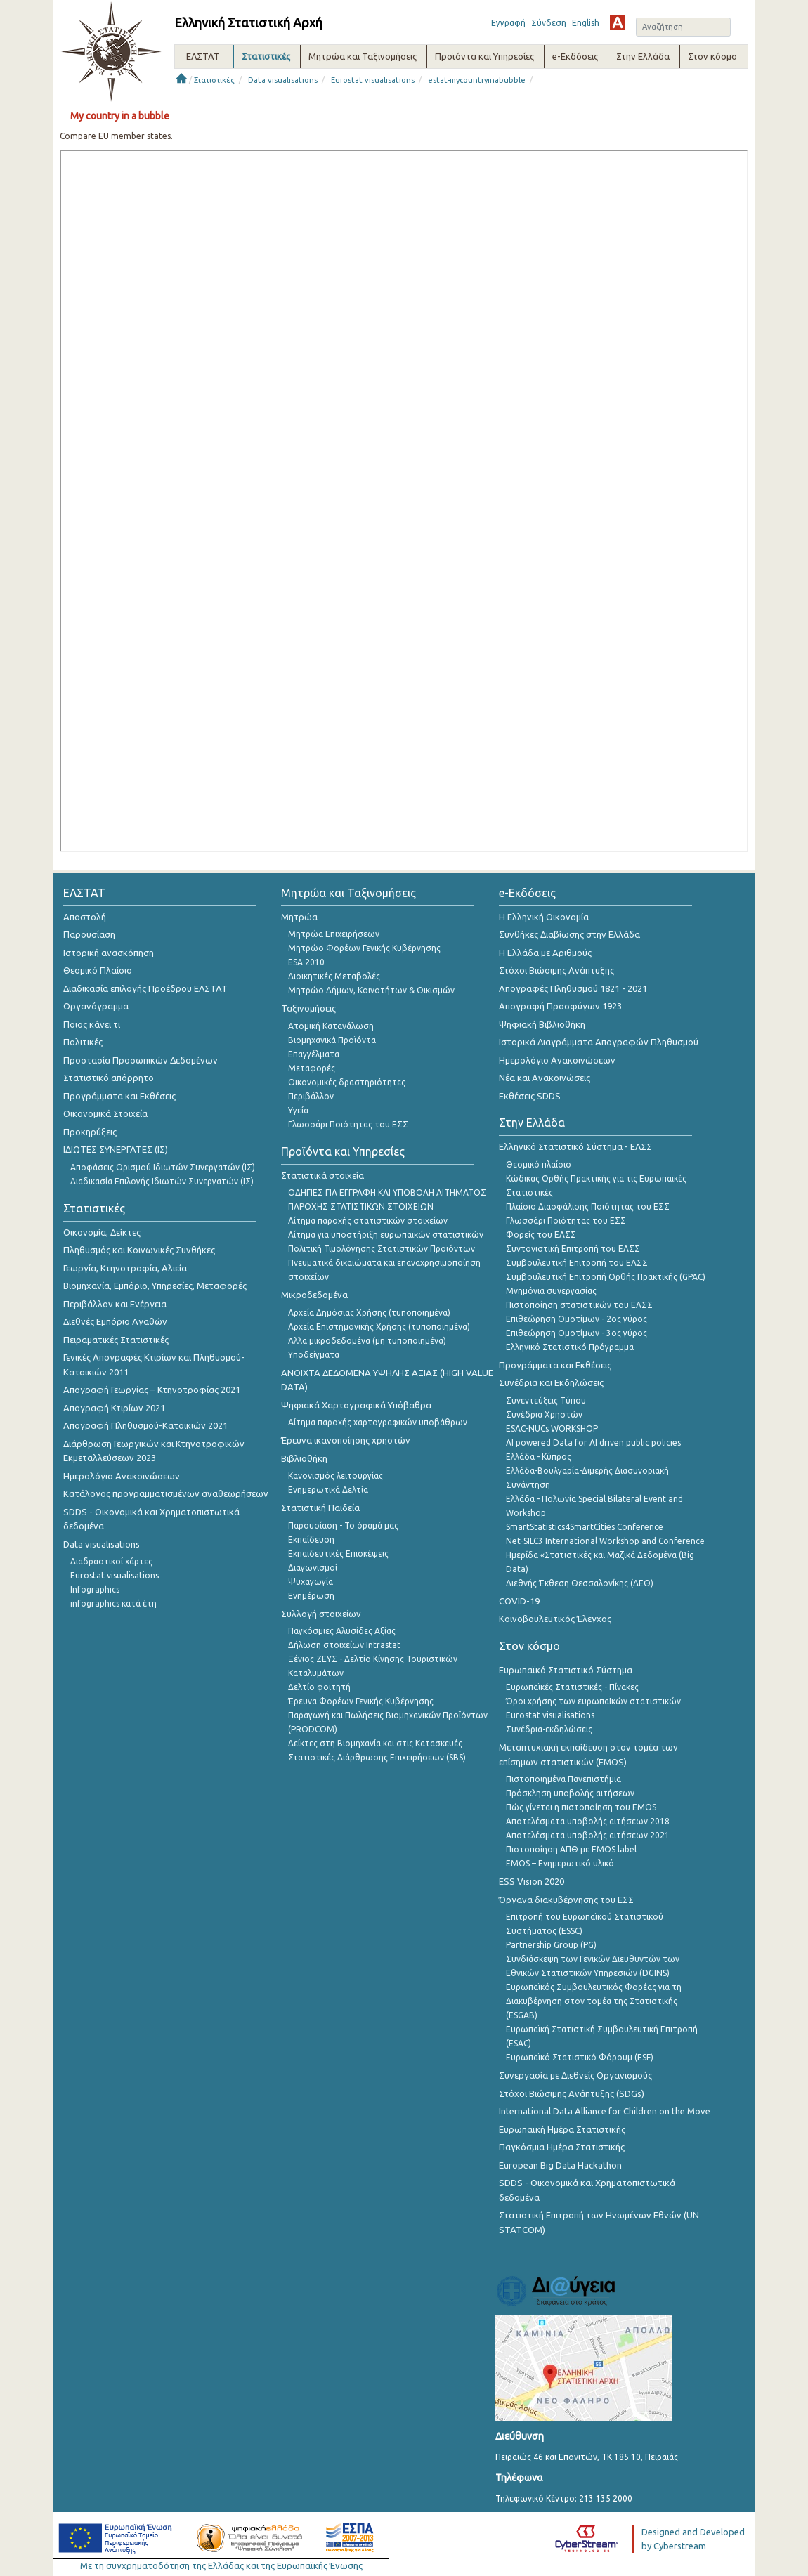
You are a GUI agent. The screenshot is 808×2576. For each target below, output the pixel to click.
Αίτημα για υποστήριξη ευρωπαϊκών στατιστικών (385, 1234)
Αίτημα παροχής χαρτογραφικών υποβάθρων (377, 1422)
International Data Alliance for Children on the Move (604, 2111)
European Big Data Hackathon (560, 2165)
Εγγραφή (508, 22)
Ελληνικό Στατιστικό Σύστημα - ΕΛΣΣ (575, 1146)
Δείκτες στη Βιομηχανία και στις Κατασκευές (375, 1743)
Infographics (94, 1589)
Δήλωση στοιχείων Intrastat (344, 1644)
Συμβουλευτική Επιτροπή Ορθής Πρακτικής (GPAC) (605, 1276)
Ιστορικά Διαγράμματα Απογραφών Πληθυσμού (598, 1042)
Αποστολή (84, 917)
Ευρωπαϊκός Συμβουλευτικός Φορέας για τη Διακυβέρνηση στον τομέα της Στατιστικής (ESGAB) (594, 2001)
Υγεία (298, 1110)
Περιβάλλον (311, 1096)
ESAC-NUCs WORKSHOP (552, 1428)
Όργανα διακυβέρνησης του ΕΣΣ (566, 1899)
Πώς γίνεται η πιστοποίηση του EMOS (581, 1807)
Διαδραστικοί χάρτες (111, 1561)
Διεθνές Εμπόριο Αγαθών (115, 1321)
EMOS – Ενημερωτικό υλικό (560, 1863)
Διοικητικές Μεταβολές (334, 976)
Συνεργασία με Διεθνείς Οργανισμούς (575, 2075)
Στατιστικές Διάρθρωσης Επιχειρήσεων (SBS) (377, 1757)
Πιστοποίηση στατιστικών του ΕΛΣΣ (579, 1304)
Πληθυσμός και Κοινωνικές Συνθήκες (139, 1250)
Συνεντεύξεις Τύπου (546, 1400)
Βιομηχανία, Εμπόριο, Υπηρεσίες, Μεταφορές (155, 1285)
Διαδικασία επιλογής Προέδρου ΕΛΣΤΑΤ (145, 988)
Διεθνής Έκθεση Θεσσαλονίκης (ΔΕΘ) (579, 1583)
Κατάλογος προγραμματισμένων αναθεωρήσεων (165, 1493)
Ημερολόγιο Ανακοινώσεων (121, 1476)
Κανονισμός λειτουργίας (335, 1475)
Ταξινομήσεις (308, 1008)
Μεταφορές (311, 1068)
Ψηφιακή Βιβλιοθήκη (542, 1024)
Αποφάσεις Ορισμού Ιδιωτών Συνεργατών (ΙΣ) (162, 1167)
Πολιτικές (83, 1042)
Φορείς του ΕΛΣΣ (541, 1234)
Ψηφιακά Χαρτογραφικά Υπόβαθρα (356, 1405)
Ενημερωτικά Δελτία (328, 1489)
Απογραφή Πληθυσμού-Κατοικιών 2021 (145, 1425)
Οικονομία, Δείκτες (102, 1232)
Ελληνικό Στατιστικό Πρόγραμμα (570, 1347)
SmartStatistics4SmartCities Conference (584, 1526)
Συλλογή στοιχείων (321, 1614)
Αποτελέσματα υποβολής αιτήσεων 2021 (588, 1835)
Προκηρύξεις (90, 1132)
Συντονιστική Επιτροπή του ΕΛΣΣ (573, 1248)
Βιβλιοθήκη (304, 1458)
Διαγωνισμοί (312, 1567)
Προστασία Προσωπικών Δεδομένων (140, 1060)
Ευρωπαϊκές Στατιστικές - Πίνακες (572, 1687)
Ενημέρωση (311, 1595)
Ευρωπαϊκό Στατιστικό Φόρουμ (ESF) (579, 2057)
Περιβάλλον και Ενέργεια (115, 1304)
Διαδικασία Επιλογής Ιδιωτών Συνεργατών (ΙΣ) (162, 1181)
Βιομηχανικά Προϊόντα (332, 1040)
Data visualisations (283, 80)
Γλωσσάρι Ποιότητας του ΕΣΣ (348, 1124)
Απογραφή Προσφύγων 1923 (560, 1006)
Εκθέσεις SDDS (530, 1096)
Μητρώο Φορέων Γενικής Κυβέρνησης (364, 948)
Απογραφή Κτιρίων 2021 (114, 1408)
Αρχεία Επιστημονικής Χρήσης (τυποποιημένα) (379, 1326)
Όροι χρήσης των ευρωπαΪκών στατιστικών (593, 1701)
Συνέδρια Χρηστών (544, 1414)
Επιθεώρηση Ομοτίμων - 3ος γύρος (576, 1333)
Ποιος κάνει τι (91, 1024)
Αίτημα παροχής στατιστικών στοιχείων (368, 1220)
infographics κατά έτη (113, 1603)
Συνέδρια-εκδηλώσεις (549, 1729)
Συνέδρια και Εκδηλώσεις (551, 1382)
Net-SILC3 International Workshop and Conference (605, 1540)
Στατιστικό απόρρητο (108, 1078)
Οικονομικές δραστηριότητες (346, 1082)
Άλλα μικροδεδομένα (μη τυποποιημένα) (367, 1340)
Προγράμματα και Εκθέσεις (119, 1096)
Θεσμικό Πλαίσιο (97, 970)
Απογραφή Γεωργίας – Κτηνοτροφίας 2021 (151, 1389)
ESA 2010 (306, 962)
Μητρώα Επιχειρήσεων (333, 934)
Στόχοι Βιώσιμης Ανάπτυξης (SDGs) (571, 2093)
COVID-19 (519, 1601)
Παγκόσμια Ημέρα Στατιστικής (562, 2147)
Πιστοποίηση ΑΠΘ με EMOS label (571, 1849)
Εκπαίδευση (311, 1539)
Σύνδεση (548, 22)
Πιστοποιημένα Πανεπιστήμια (563, 1779)
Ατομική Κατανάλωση (331, 1026)
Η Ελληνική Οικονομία (544, 917)
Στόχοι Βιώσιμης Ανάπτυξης (556, 970)
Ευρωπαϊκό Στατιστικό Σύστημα (565, 1670)
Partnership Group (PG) (551, 1944)
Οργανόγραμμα (96, 1006)
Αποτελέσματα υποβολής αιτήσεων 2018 (588, 1821)
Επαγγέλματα (313, 1054)
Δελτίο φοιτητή (319, 1687)
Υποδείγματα (313, 1354)
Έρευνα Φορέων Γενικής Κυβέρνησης (361, 1701)
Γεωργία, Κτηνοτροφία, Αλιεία (125, 1268)
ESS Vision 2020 (531, 1881)
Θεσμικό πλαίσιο (538, 1164)
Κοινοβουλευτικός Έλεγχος (555, 1618)
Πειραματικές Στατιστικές (116, 1340)
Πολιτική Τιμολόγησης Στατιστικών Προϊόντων (381, 1248)
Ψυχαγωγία (310, 1581)
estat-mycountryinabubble (477, 80)
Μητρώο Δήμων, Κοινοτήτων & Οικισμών (371, 990)
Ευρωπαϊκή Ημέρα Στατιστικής (562, 2129)
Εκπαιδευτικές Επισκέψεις (338, 1553)
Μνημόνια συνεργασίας (551, 1290)
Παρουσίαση (89, 934)
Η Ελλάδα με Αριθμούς (545, 952)
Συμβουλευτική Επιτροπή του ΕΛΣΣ (577, 1262)
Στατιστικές (214, 80)
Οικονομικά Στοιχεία (105, 1113)
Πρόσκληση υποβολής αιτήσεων (570, 1793)
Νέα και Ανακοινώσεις (544, 1078)
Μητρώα (299, 917)
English (585, 22)
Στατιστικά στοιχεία (322, 1175)
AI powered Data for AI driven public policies (593, 1442)
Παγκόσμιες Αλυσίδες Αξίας (342, 1630)
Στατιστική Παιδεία (320, 1507)
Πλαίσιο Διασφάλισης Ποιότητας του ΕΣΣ (588, 1206)
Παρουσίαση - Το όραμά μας (343, 1525)
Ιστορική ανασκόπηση (108, 952)
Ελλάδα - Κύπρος (538, 1456)
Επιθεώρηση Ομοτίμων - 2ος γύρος (576, 1318)
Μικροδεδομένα (314, 1295)
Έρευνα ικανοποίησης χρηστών (345, 1440)
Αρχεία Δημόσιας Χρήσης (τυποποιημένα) (369, 1312)
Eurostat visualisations (373, 80)
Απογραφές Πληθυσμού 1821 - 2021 (573, 988)
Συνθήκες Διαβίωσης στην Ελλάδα (569, 934)
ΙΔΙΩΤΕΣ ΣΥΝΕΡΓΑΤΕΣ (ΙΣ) (115, 1149)
